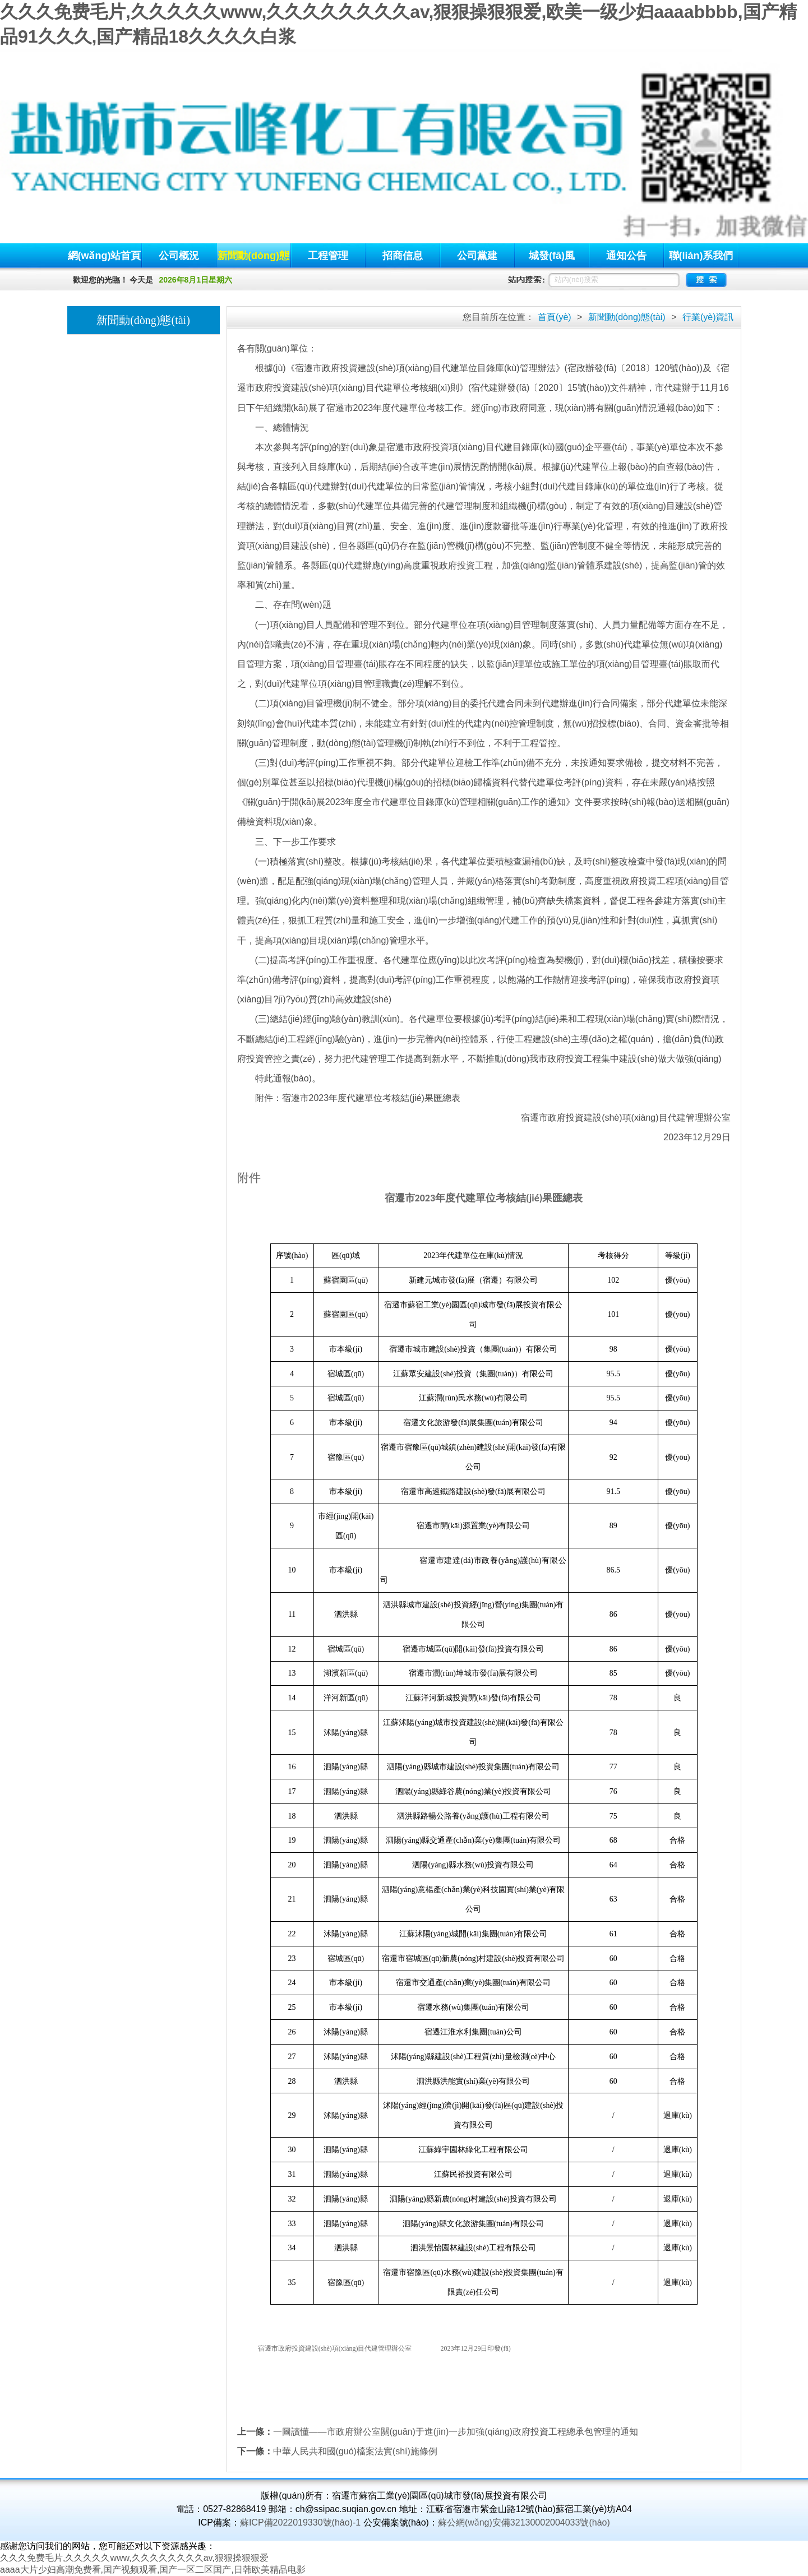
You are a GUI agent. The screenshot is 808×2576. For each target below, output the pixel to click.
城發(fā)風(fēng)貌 (552, 258)
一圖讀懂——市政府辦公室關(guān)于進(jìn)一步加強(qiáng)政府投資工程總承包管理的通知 (456, 2431)
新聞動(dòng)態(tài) (253, 258)
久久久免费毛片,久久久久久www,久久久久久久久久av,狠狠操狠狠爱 (134, 2558)
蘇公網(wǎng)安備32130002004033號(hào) (524, 2522)
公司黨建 (477, 255)
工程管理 (328, 255)
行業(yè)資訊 (708, 317)
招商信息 (402, 255)
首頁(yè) (554, 317)
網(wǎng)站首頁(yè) (104, 258)
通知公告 (626, 255)
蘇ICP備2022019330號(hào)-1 (300, 2522)
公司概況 (179, 255)
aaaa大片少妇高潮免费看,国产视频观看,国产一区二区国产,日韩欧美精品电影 (153, 2569)
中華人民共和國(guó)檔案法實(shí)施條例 (355, 2451)
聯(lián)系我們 (701, 255)
